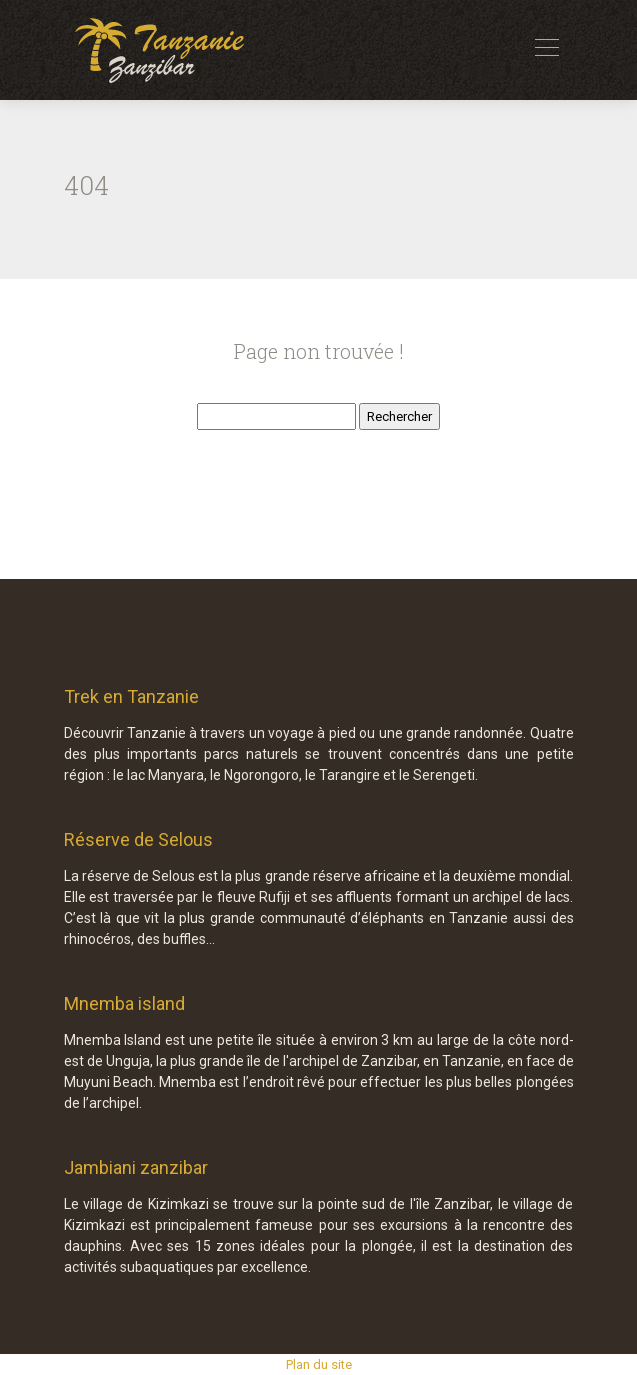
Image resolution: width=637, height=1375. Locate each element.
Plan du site (319, 1364)
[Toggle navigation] (546, 50)
